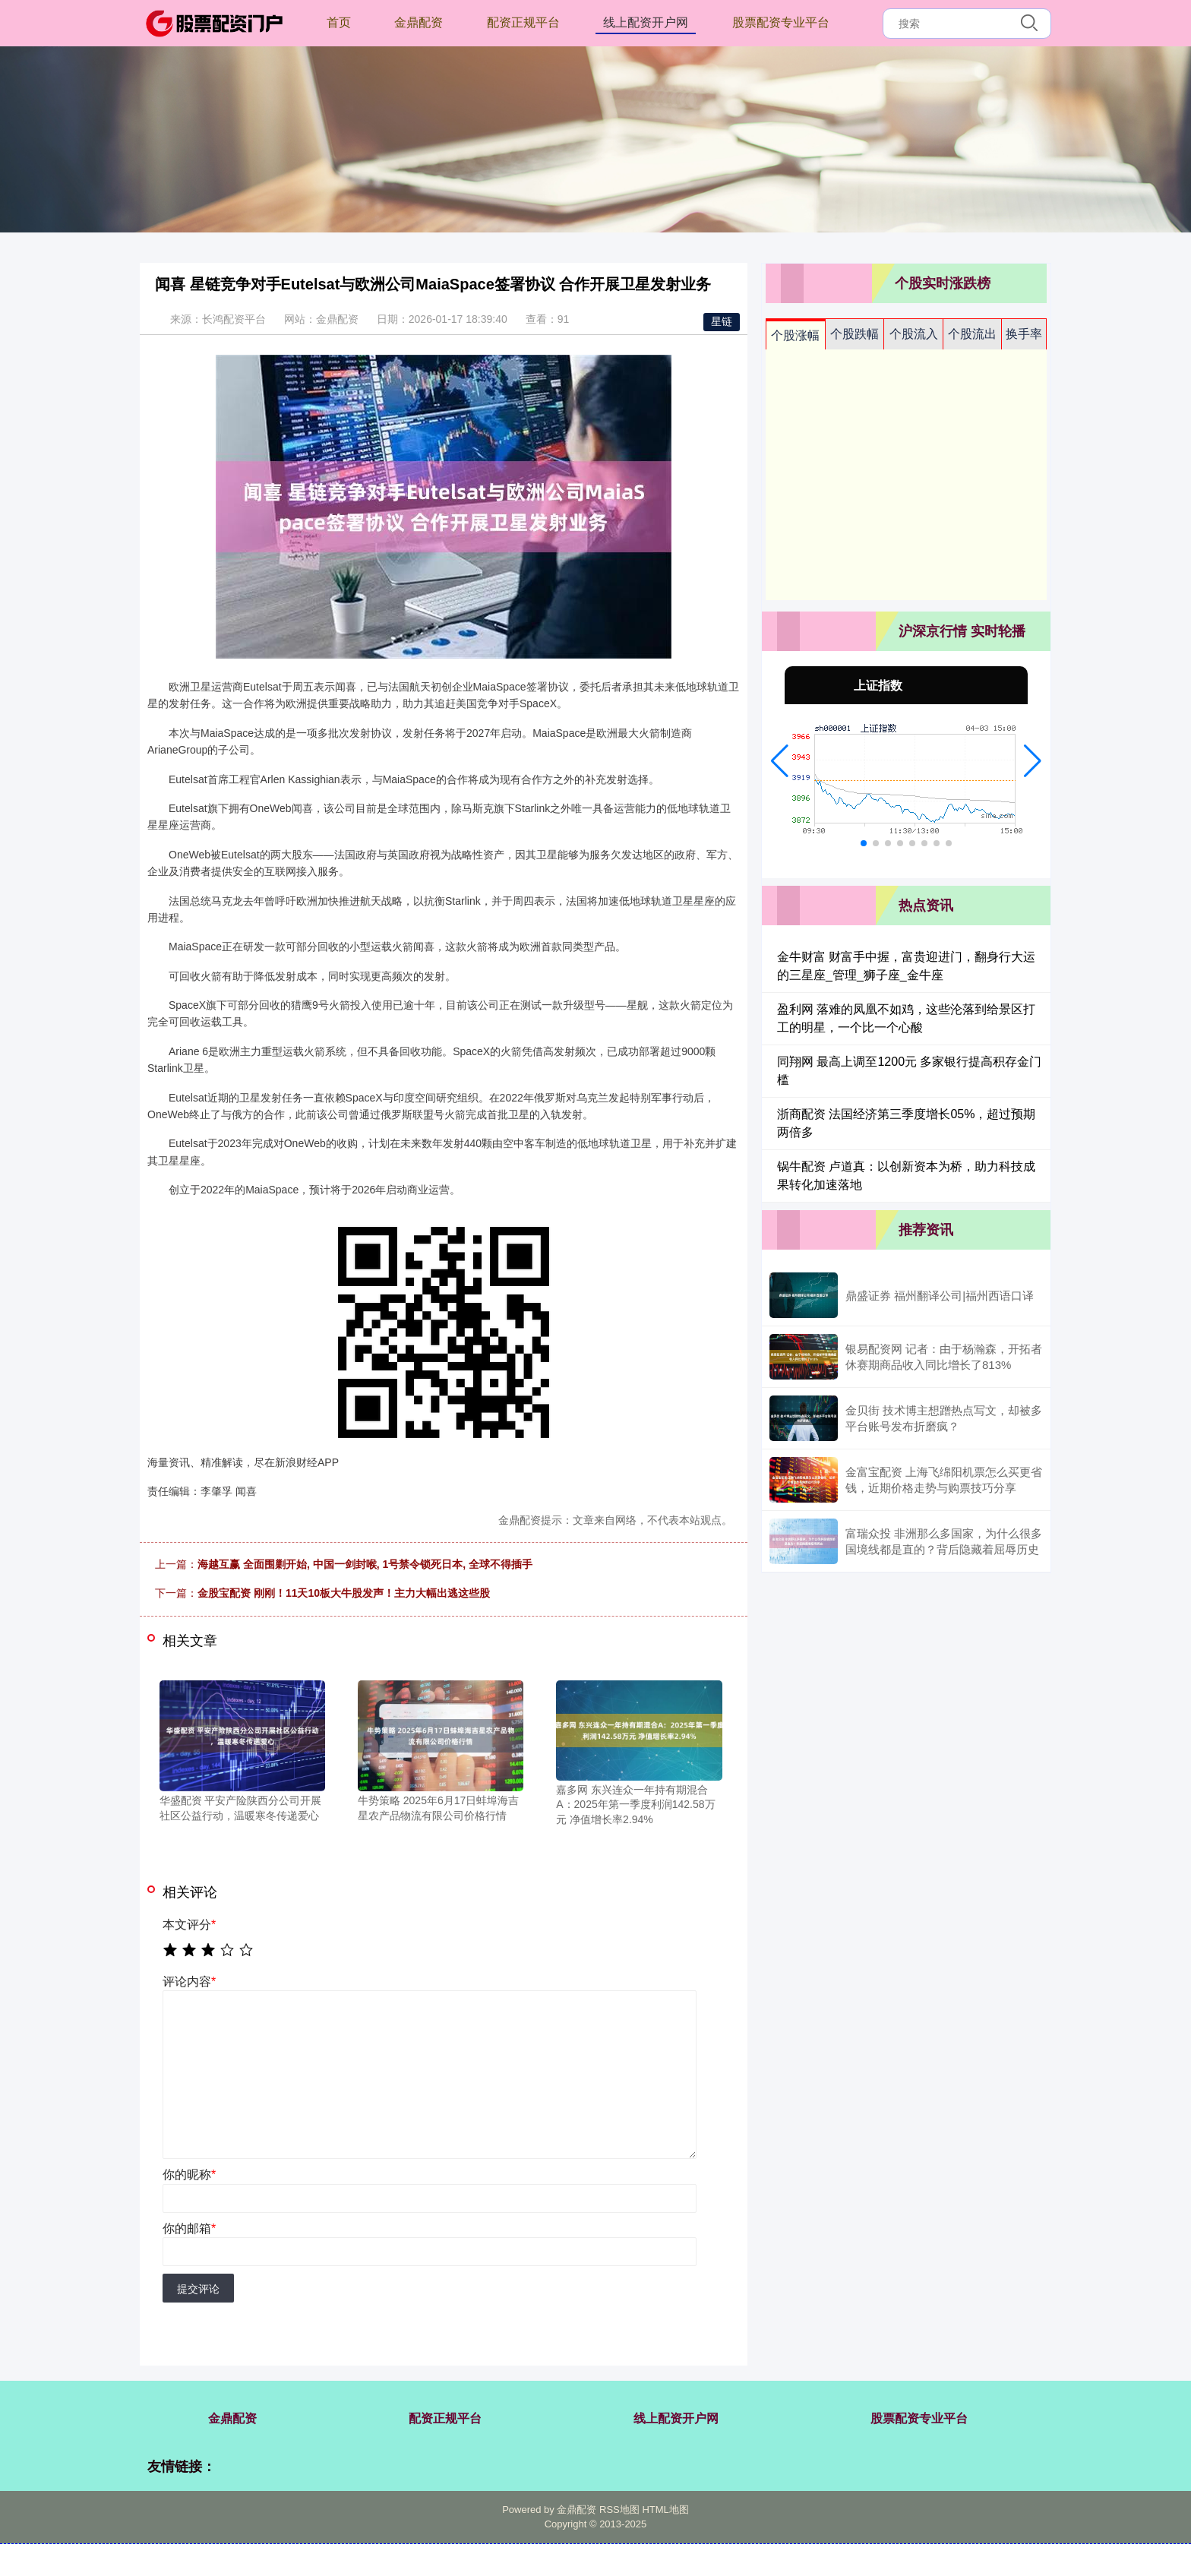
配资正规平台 (523, 22)
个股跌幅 (854, 333)
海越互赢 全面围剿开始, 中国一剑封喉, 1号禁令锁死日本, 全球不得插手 (364, 1564)
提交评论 (198, 2289)
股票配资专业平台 (780, 22)
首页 (339, 22)
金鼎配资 (418, 22)
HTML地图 (665, 2509)
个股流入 (913, 333)
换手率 (1024, 333)
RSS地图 (619, 2509)
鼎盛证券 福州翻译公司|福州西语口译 (939, 1295)
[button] (779, 761)
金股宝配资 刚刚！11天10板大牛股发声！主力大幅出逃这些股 (343, 1593)
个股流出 (972, 333)
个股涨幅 (795, 335)
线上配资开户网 (645, 22)
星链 (721, 321)
